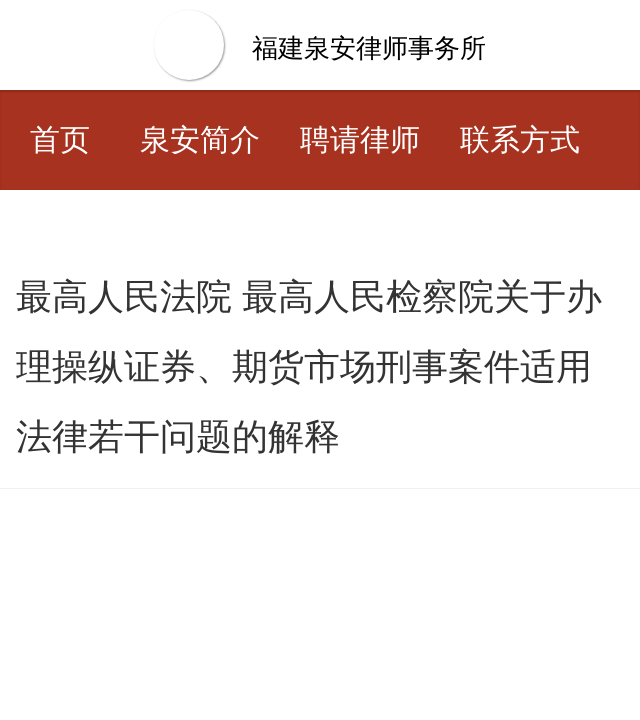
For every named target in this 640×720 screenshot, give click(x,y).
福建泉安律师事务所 (369, 48)
